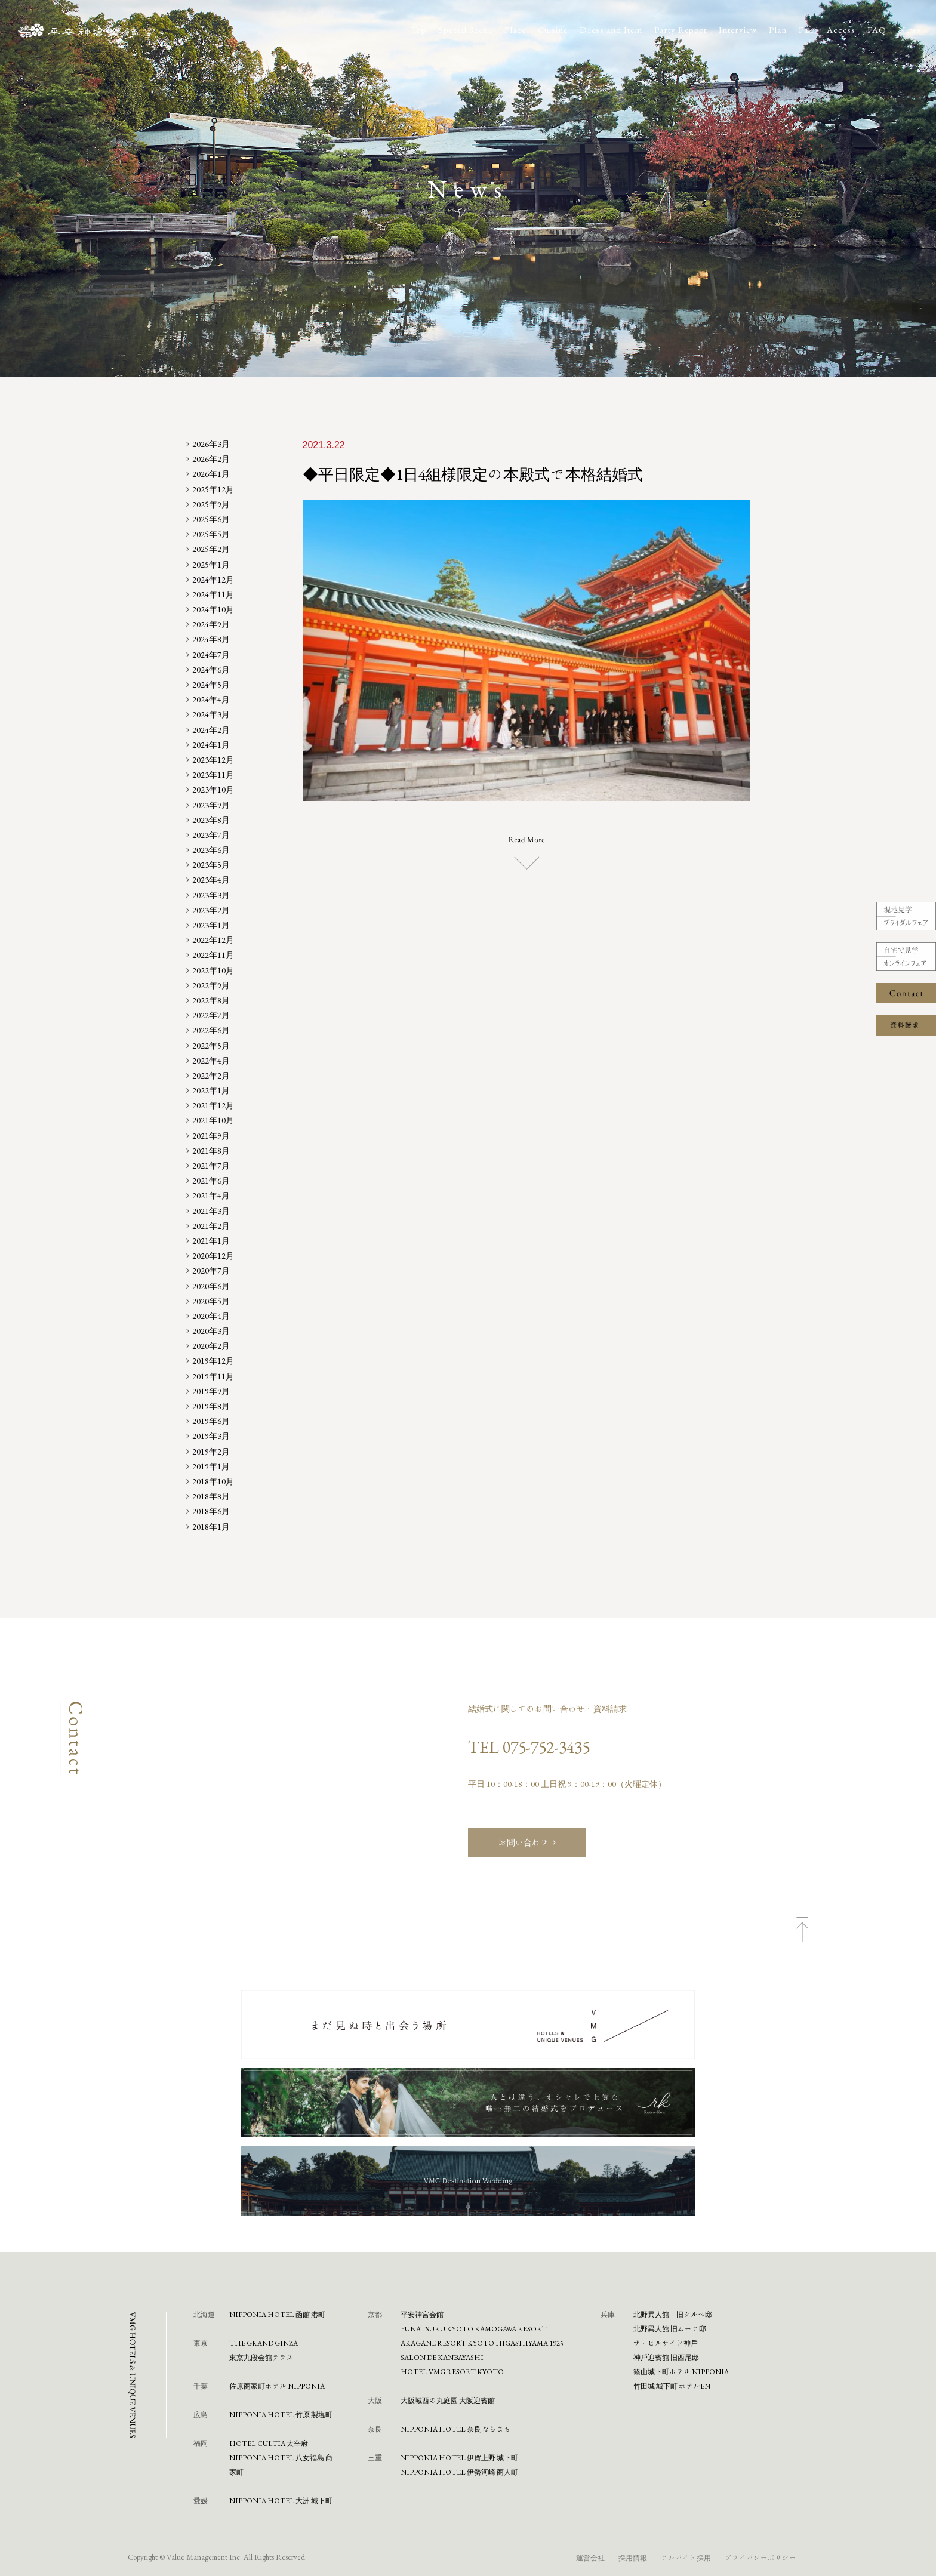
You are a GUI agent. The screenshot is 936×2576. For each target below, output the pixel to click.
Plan (778, 29)
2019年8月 (211, 1406)
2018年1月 (211, 1527)
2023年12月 (213, 760)
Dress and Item (611, 29)
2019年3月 (211, 1436)
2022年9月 (211, 985)
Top (419, 29)
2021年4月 (211, 1195)
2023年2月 (211, 910)
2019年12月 (213, 1361)
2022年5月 (211, 1046)
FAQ (876, 29)
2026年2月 (211, 459)
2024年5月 (211, 684)
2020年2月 (211, 1346)
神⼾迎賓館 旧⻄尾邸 (666, 2357)
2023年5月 (211, 865)
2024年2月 (211, 730)
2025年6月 (211, 519)
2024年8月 (211, 639)
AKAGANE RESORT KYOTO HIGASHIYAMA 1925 (482, 2342)
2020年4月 (211, 1316)
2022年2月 (211, 1075)
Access (841, 29)
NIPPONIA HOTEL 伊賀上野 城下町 (459, 2457)
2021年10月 (213, 1120)
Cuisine (553, 29)
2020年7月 (211, 1271)
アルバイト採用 (686, 2557)
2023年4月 (211, 880)
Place (515, 29)
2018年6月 (211, 1511)
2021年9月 (211, 1136)
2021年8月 (211, 1151)
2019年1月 (211, 1466)
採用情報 (632, 2557)
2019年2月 (211, 1451)
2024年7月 (211, 655)
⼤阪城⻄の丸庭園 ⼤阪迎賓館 (448, 2400)
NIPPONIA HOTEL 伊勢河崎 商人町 (459, 2471)
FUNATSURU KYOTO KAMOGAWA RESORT (474, 2328)
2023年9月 (211, 805)
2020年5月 (211, 1301)
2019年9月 (211, 1391)
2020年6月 (211, 1286)
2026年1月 (211, 474)
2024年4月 (211, 699)
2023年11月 (213, 775)
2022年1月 (211, 1090)
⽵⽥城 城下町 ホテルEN (671, 2385)
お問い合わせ (523, 1842)
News (909, 29)
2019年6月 (211, 1421)
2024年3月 (211, 714)
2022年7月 (211, 1015)
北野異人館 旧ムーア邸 (669, 2328)
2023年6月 (211, 850)
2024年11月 (213, 594)
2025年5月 (211, 534)
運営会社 (590, 2557)
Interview (738, 29)
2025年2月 (211, 549)
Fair (807, 29)
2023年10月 (213, 789)
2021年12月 (213, 1105)
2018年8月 (211, 1496)
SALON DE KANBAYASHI (442, 2357)
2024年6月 (211, 669)
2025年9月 (211, 504)
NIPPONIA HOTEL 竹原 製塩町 (280, 2414)
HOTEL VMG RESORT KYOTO (452, 2371)
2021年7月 (211, 1165)
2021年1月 (211, 1241)
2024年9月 (211, 624)
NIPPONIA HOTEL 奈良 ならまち (456, 2428)
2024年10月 (213, 609)
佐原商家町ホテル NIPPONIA (277, 2385)
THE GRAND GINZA (263, 2342)
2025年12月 (213, 489)
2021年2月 (211, 1226)
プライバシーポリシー (760, 2557)
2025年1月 (211, 564)
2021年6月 (211, 1180)
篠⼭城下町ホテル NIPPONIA (681, 2371)
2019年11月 (213, 1376)
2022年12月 (213, 940)
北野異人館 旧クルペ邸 (672, 2314)
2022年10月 (213, 970)
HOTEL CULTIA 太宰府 (268, 2442)
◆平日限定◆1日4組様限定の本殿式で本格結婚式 (473, 474)
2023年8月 (211, 820)
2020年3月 (211, 1331)
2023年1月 (211, 925)
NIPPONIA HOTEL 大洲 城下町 (280, 2500)
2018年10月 (213, 1481)
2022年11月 (213, 955)
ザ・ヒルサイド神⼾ (665, 2342)
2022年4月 (211, 1060)
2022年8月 (211, 1000)
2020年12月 (213, 1256)
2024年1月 (211, 745)
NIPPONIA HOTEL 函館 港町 (277, 2314)
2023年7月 (211, 835)
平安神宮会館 (422, 2314)
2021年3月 (211, 1211)
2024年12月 (213, 579)
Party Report (680, 29)
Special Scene (465, 29)
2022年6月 (211, 1030)
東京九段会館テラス (261, 2357)
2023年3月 (211, 895)
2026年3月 (211, 444)
